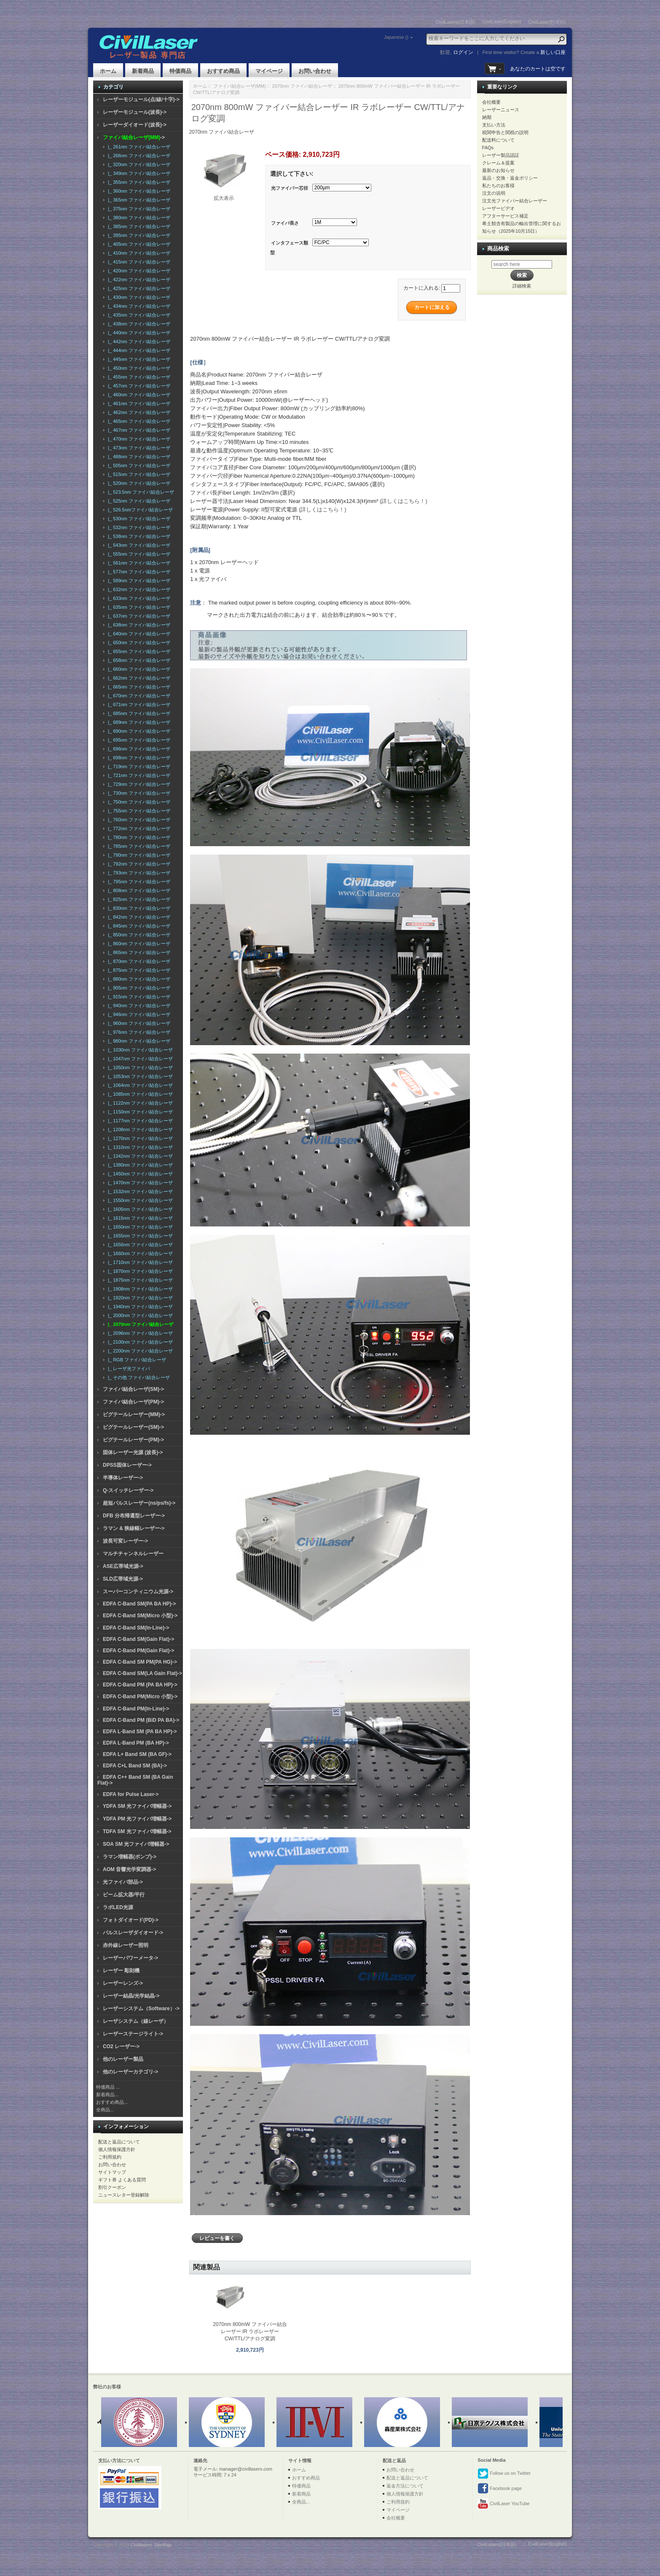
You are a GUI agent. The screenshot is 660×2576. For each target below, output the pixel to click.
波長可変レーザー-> (125, 1541)
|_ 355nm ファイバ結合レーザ (137, 182)
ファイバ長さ (285, 223)
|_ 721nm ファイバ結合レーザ (137, 775)
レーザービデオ (498, 208)
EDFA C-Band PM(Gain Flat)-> (138, 1651)
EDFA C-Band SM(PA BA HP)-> (139, 1604)
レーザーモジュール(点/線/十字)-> (141, 99)
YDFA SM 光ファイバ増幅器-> (137, 1806)
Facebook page (500, 2488)
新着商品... (107, 2094)
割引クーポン (112, 2187)
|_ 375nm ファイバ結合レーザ (137, 208)
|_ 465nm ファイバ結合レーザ (137, 421)
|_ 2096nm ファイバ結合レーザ (139, 1333)
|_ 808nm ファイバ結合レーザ (137, 890)
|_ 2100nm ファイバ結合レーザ (139, 1341)
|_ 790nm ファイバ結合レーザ (137, 855)
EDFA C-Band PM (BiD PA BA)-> (141, 1720)
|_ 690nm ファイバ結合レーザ (137, 731)
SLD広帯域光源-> (123, 1579)
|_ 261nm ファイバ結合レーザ (137, 146)
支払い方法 (493, 124)
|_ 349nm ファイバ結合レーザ (137, 173)
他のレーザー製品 (123, 2059)
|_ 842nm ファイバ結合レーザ (137, 917)
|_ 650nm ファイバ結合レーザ (137, 642)
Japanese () (396, 37)
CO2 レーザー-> (121, 2046)
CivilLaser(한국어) (547, 21)
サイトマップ (112, 2172)
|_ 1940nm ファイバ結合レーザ (139, 1306)
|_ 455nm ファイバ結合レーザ (137, 376)
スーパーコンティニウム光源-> (138, 1592)
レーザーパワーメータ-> (130, 1958)
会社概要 (491, 102)
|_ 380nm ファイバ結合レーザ (137, 217)
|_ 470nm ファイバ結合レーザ (137, 438)
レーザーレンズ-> (123, 1983)
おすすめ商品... (112, 2102)
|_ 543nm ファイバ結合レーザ (137, 545)
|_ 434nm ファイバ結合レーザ (137, 306)
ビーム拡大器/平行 (124, 1895)
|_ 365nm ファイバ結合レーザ (137, 199)
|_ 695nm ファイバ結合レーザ (137, 739)
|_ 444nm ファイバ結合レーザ (137, 350)
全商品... (105, 2109)
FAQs (488, 147)
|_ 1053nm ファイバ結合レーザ (139, 1076)
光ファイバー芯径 (289, 188)
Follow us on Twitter (504, 2473)
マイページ (269, 71)
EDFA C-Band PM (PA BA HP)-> (140, 1685)
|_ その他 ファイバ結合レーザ (137, 1377)
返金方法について (405, 2485)
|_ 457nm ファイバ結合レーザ (137, 385)
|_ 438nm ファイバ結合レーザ (137, 323)
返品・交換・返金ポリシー (510, 177)
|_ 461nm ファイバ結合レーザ (137, 403)
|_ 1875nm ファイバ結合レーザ (139, 1280)
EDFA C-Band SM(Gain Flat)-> (138, 1639)
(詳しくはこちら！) (403, 501)
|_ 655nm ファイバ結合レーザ (137, 651)
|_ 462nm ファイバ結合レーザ (137, 412)
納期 (486, 117)
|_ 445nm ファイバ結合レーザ (137, 359)
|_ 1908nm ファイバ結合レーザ (139, 1288)
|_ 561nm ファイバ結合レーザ (137, 562)
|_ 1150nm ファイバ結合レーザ (139, 1111)
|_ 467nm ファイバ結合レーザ (137, 430)
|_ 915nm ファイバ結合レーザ (137, 996)
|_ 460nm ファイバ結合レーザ (137, 394)
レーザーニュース (500, 109)
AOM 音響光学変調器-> (129, 1869)
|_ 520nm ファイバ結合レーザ (137, 483)
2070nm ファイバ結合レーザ (302, 86)
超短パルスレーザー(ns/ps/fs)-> (139, 1503)
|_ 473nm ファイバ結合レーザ (137, 447)
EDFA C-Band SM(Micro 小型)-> (140, 1616)
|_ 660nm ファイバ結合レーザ (137, 669)
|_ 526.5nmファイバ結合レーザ (139, 509)
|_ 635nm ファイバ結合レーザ (137, 607)
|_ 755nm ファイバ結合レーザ (137, 810)
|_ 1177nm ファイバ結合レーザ (139, 1120)
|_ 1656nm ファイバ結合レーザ (139, 1244)
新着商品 (143, 71)
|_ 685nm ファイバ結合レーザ (137, 713)
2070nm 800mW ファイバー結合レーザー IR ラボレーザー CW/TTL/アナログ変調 (250, 2331)
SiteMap (162, 2544)
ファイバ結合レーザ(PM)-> (133, 1402)
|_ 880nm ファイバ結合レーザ (137, 978)
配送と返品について (119, 2141)
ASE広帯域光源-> (123, 1566)
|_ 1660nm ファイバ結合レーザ (139, 1253)
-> (134, 137)
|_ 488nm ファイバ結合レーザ (137, 456)
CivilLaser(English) (502, 21)
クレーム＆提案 (498, 162)
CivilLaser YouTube (503, 2503)
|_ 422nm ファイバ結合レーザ (137, 279)
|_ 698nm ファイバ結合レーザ (137, 757)
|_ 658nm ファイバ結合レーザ (137, 660)
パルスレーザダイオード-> (133, 1933)
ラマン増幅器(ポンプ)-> (129, 1857)
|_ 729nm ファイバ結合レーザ (137, 784)
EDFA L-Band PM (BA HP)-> (136, 1743)
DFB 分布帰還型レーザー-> (134, 1516)
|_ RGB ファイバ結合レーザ (135, 1359)
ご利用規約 (109, 2156)
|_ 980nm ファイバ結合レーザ (137, 1040)
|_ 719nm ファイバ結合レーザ (137, 766)
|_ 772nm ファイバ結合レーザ (137, 828)
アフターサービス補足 (505, 215)
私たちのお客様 (498, 185)
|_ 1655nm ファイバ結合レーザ (139, 1235)
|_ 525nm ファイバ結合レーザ (137, 500)
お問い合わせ (314, 71)
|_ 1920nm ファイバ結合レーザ (139, 1297)
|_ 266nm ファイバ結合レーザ (137, 155)
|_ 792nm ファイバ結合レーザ (137, 863)
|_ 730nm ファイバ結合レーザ (137, 793)
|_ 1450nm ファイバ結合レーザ (139, 1173)
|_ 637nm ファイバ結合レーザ (137, 615)
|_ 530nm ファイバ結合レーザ (137, 518)
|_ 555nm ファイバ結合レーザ (137, 554)
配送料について (498, 140)
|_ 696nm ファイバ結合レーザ (137, 748)
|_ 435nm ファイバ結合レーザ (137, 314)
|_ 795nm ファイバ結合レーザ (137, 881)
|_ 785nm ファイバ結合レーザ (137, 846)
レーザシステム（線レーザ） (136, 2021)
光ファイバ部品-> (123, 1882)
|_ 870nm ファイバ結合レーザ (137, 961)
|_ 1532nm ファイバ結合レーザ (139, 1191)
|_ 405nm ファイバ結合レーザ (137, 244)
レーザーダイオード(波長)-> (134, 125)
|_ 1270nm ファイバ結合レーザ (139, 1138)
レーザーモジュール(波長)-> (134, 112)
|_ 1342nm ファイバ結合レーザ (139, 1156)
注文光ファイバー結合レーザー (514, 200)
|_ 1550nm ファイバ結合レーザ (139, 1200)
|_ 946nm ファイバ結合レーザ (137, 1014)
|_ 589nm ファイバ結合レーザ (137, 580)
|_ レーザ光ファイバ (127, 1368)
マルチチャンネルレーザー (133, 1554)
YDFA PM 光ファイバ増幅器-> (137, 1819)
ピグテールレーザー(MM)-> (134, 1414)
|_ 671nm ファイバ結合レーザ (137, 704)
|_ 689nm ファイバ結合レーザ (137, 722)
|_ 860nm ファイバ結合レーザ (137, 943)
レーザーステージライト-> (133, 2034)
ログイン (463, 52)
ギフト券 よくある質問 (122, 2179)
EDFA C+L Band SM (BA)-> (135, 1766)
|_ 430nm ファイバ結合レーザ (137, 297)
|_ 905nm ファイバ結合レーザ (137, 987)
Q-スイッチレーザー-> (128, 1490)
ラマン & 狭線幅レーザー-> (133, 1528)
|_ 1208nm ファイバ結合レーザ (139, 1129)
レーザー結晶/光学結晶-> (131, 1996)
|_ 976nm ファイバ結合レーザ (137, 1032)
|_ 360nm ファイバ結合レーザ (137, 191)
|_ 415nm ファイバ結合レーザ (137, 261)
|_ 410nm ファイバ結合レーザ (137, 252)
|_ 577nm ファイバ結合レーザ (137, 571)
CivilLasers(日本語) (455, 21)
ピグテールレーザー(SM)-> (133, 1427)
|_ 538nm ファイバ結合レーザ (137, 536)
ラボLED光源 (118, 1907)
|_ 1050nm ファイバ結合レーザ (139, 1067)
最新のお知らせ (498, 170)
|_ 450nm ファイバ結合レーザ (137, 368)
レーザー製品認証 (500, 155)
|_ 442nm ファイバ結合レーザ (137, 341)
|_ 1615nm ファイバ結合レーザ (139, 1218)
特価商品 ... (108, 2086)
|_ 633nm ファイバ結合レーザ (137, 598)
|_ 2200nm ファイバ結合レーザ (139, 1350)
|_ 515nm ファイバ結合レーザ (137, 474)
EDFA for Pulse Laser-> (131, 1794)
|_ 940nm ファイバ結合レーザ (137, 1005)
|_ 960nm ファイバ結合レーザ (137, 1023)
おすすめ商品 (223, 71)
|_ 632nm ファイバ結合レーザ (137, 589)
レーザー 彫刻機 (121, 1971)
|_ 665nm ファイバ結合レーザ (137, 686)
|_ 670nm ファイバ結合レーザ (137, 695)
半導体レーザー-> (123, 1478)
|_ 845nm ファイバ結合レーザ (137, 925)
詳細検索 (521, 285)
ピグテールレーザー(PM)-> (133, 1440)
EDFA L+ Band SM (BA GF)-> (137, 1754)
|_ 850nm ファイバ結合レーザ (137, 934)
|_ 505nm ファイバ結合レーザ (137, 465)
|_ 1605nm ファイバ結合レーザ (139, 1209)
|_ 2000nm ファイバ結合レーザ (139, 1315)
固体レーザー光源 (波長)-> (133, 1452)
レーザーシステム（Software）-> (141, 2008)
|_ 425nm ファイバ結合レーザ (137, 288)
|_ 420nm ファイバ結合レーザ (137, 270)
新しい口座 (553, 52)
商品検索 (498, 248)
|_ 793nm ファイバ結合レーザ (137, 872)
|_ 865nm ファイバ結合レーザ (137, 952)
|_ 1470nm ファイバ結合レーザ (139, 1182)
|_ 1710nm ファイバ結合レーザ (139, 1262)
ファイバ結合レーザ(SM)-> (133, 1389)
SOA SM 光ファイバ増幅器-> (136, 1844)
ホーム (108, 71)
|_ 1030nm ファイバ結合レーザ (139, 1049)
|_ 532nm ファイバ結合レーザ (137, 527)
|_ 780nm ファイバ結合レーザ (137, 837)
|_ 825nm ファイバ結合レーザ (137, 899)
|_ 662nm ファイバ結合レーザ (137, 677)
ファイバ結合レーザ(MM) (239, 86)
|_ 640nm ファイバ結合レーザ (137, 633)
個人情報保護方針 (116, 2149)
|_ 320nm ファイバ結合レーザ (137, 164)
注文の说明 (493, 193)
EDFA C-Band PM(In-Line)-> (136, 1709)
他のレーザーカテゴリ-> (130, 2072)
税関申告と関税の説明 (505, 132)
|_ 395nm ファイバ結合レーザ (137, 235)
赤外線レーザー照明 (125, 1945)
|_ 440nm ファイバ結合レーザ (137, 332)
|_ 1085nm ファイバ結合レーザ (139, 1094)
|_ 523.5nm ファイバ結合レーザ (139, 492)
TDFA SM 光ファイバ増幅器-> (137, 1831)
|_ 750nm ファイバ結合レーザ (137, 801)
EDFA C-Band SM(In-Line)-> (136, 1628)
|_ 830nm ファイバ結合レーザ (137, 908)
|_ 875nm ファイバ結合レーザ (137, 970)
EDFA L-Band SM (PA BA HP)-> (140, 1731)
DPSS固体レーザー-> (127, 1465)
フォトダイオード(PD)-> (130, 1920)
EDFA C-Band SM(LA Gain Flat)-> (142, 1673)
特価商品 (180, 71)
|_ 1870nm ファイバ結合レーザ (139, 1271)
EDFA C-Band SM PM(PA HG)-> (140, 1662)
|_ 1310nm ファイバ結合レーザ (139, 1147)
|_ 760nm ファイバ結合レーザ (137, 819)
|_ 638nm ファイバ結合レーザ (137, 624)
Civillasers (141, 2544)
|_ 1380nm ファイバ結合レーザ (139, 1164)
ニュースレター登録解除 (123, 2194)
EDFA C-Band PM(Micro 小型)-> (140, 1696)
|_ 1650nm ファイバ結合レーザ (139, 1226)
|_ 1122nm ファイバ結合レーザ (139, 1102)
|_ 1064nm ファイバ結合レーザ (139, 1085)
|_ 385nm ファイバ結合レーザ (137, 226)
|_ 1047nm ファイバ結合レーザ (139, 1058)
